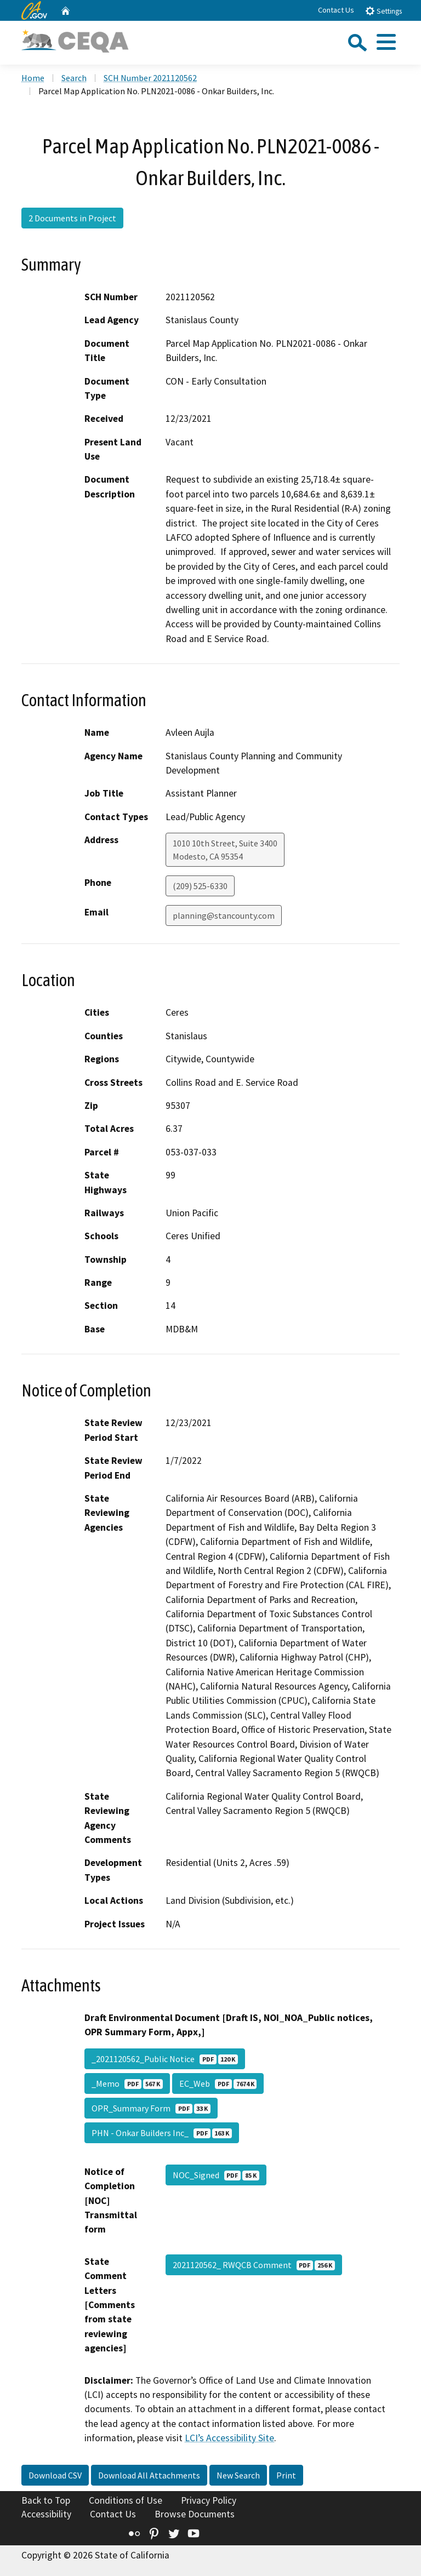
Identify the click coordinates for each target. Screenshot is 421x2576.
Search (74, 77)
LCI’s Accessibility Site (229, 2438)
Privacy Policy (208, 2500)
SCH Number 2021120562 (150, 77)
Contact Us (336, 10)
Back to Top (45, 2500)
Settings (383, 10)
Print (286, 2475)
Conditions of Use (125, 2500)
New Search (238, 2475)
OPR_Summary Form (151, 2108)
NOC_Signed (216, 2174)
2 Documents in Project (72, 218)
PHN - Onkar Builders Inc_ (162, 2132)
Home (32, 77)
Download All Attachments (149, 2475)
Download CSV (55, 2475)
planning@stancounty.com (224, 915)
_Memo (127, 2083)
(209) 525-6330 (200, 885)
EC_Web (218, 2083)
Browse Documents (195, 2514)
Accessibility (46, 2514)
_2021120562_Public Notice (165, 2058)
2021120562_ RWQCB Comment (254, 2264)
